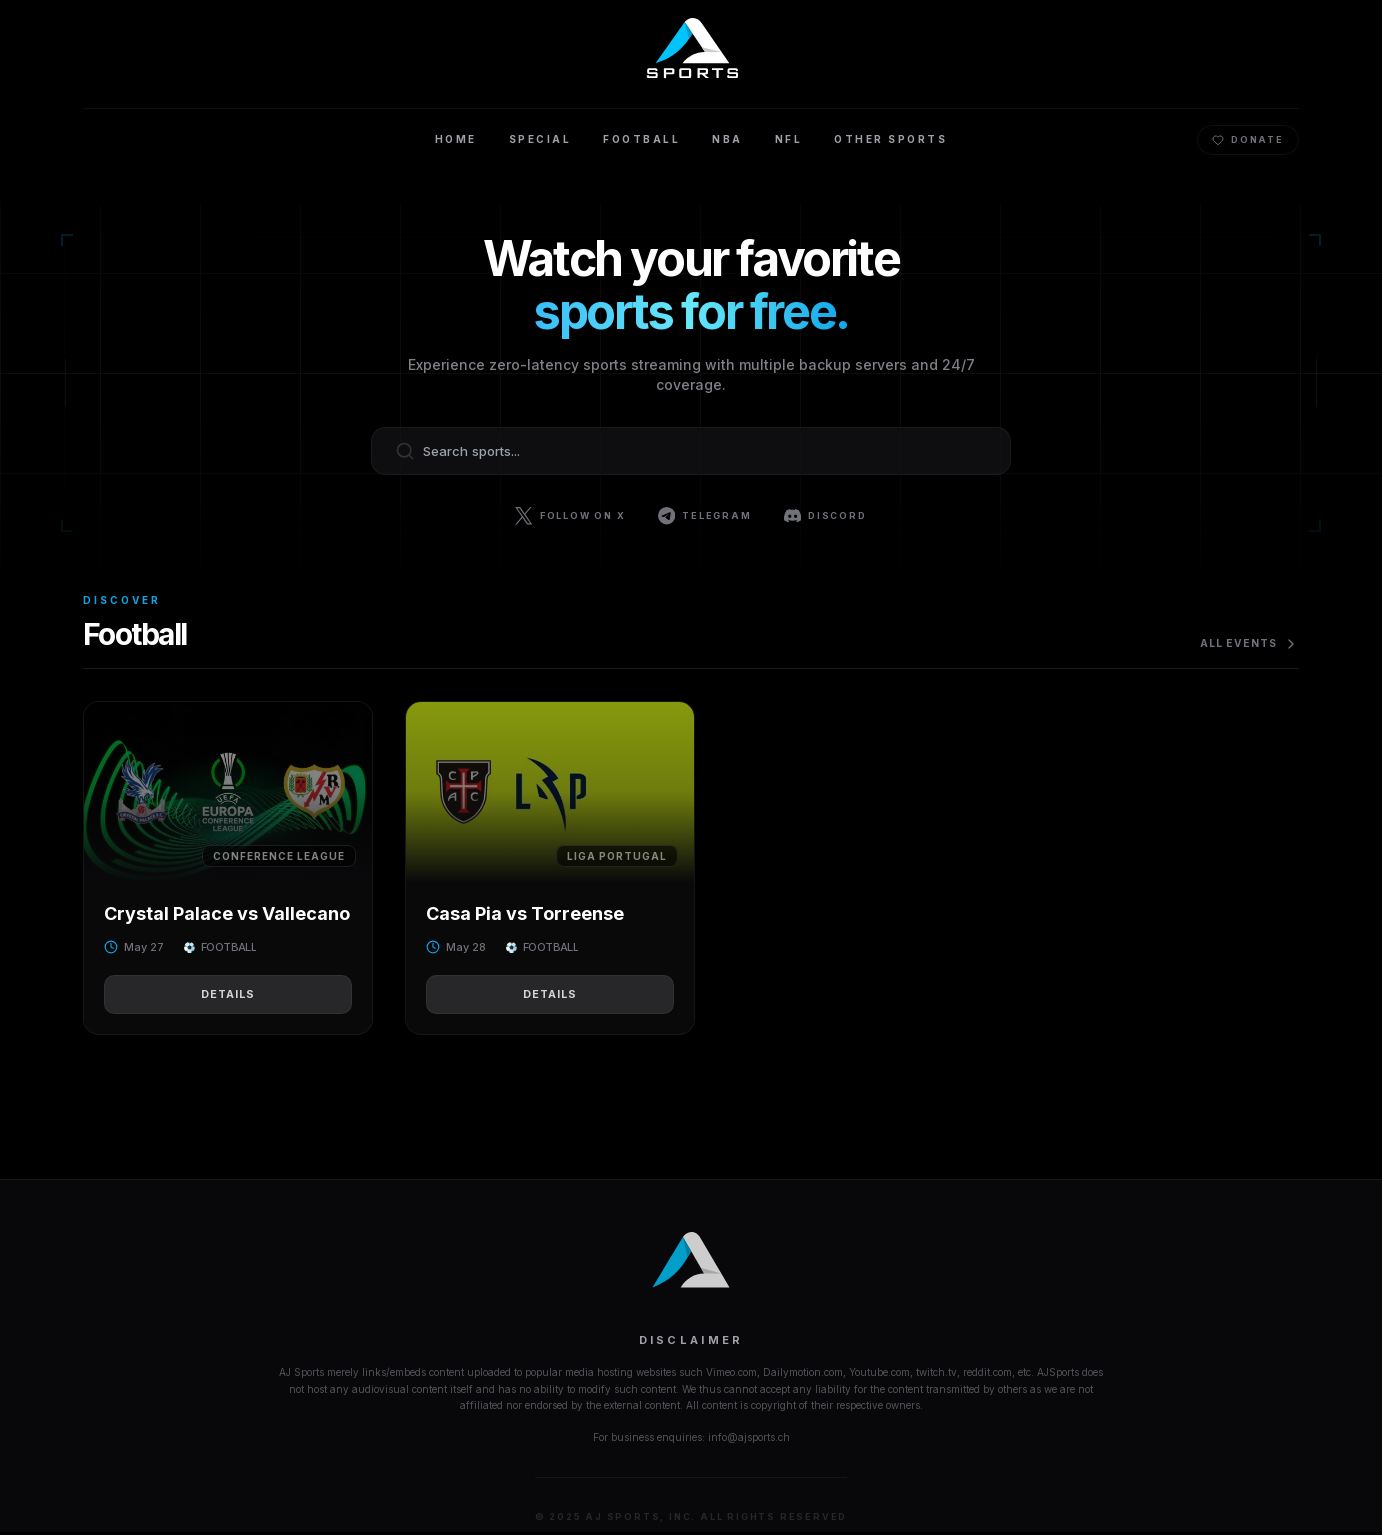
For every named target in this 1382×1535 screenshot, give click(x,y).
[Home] (691, 48)
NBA (727, 140)
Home (456, 140)
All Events (1246, 644)
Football (641, 140)
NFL (789, 140)
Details (227, 995)
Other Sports (890, 140)
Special (540, 140)
